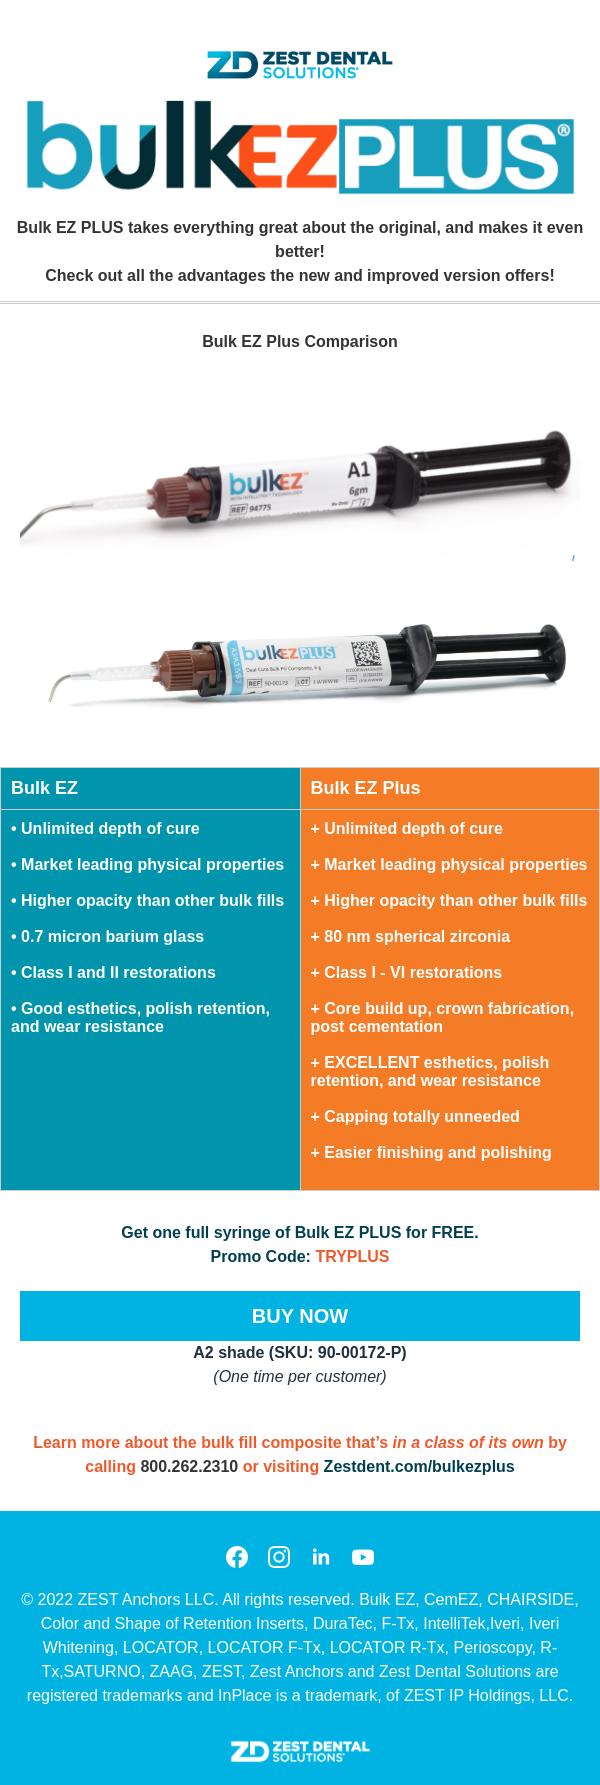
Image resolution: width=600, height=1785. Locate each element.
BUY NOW (300, 1316)
